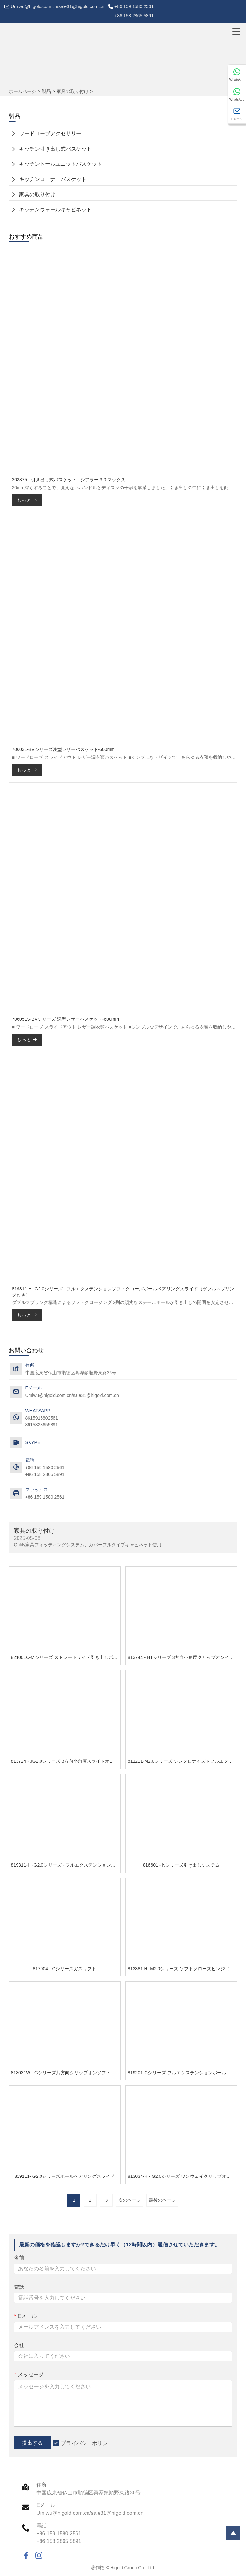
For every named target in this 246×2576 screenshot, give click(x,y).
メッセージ (29, 2374)
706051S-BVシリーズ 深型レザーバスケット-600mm (65, 1019)
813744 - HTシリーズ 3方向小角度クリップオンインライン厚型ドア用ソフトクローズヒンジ (182, 1657)
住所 (41, 2485)
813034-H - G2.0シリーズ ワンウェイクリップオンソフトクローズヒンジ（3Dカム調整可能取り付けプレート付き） (182, 2176)
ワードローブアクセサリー (50, 133)
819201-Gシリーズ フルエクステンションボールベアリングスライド (182, 2072)
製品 (46, 91)
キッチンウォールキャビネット (55, 209)
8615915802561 (41, 1418)
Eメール (25, 2316)
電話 (19, 2287)
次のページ (129, 2200)
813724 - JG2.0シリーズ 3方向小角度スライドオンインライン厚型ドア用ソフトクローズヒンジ (65, 1761)
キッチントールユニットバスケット (60, 164)
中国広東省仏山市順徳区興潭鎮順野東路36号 (71, 1372)
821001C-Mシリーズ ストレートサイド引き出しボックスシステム (65, 1657)
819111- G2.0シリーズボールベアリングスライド (64, 2176)
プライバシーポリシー (87, 2443)
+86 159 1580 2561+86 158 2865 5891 (134, 11)
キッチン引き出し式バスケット (55, 149)
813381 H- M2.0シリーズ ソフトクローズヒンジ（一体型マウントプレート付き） (182, 1968)
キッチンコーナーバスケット (53, 179)
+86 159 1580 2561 (44, 1497)
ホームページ (22, 91)
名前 (19, 2258)
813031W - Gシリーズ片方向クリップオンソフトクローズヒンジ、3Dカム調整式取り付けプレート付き (65, 2072)
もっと (27, 500)
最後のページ (162, 2200)
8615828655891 (41, 1424)
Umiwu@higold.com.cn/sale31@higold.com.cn (57, 6)
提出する (32, 2443)
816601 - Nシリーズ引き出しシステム (181, 1865)
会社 (19, 2345)
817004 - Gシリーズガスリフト (64, 1968)
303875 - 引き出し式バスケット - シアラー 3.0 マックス (69, 479)
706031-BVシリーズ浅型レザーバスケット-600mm (63, 749)
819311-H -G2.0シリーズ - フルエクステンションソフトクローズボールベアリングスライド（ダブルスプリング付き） (123, 1291)
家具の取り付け (72, 91)
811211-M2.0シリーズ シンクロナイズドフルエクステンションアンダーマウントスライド (182, 1761)
